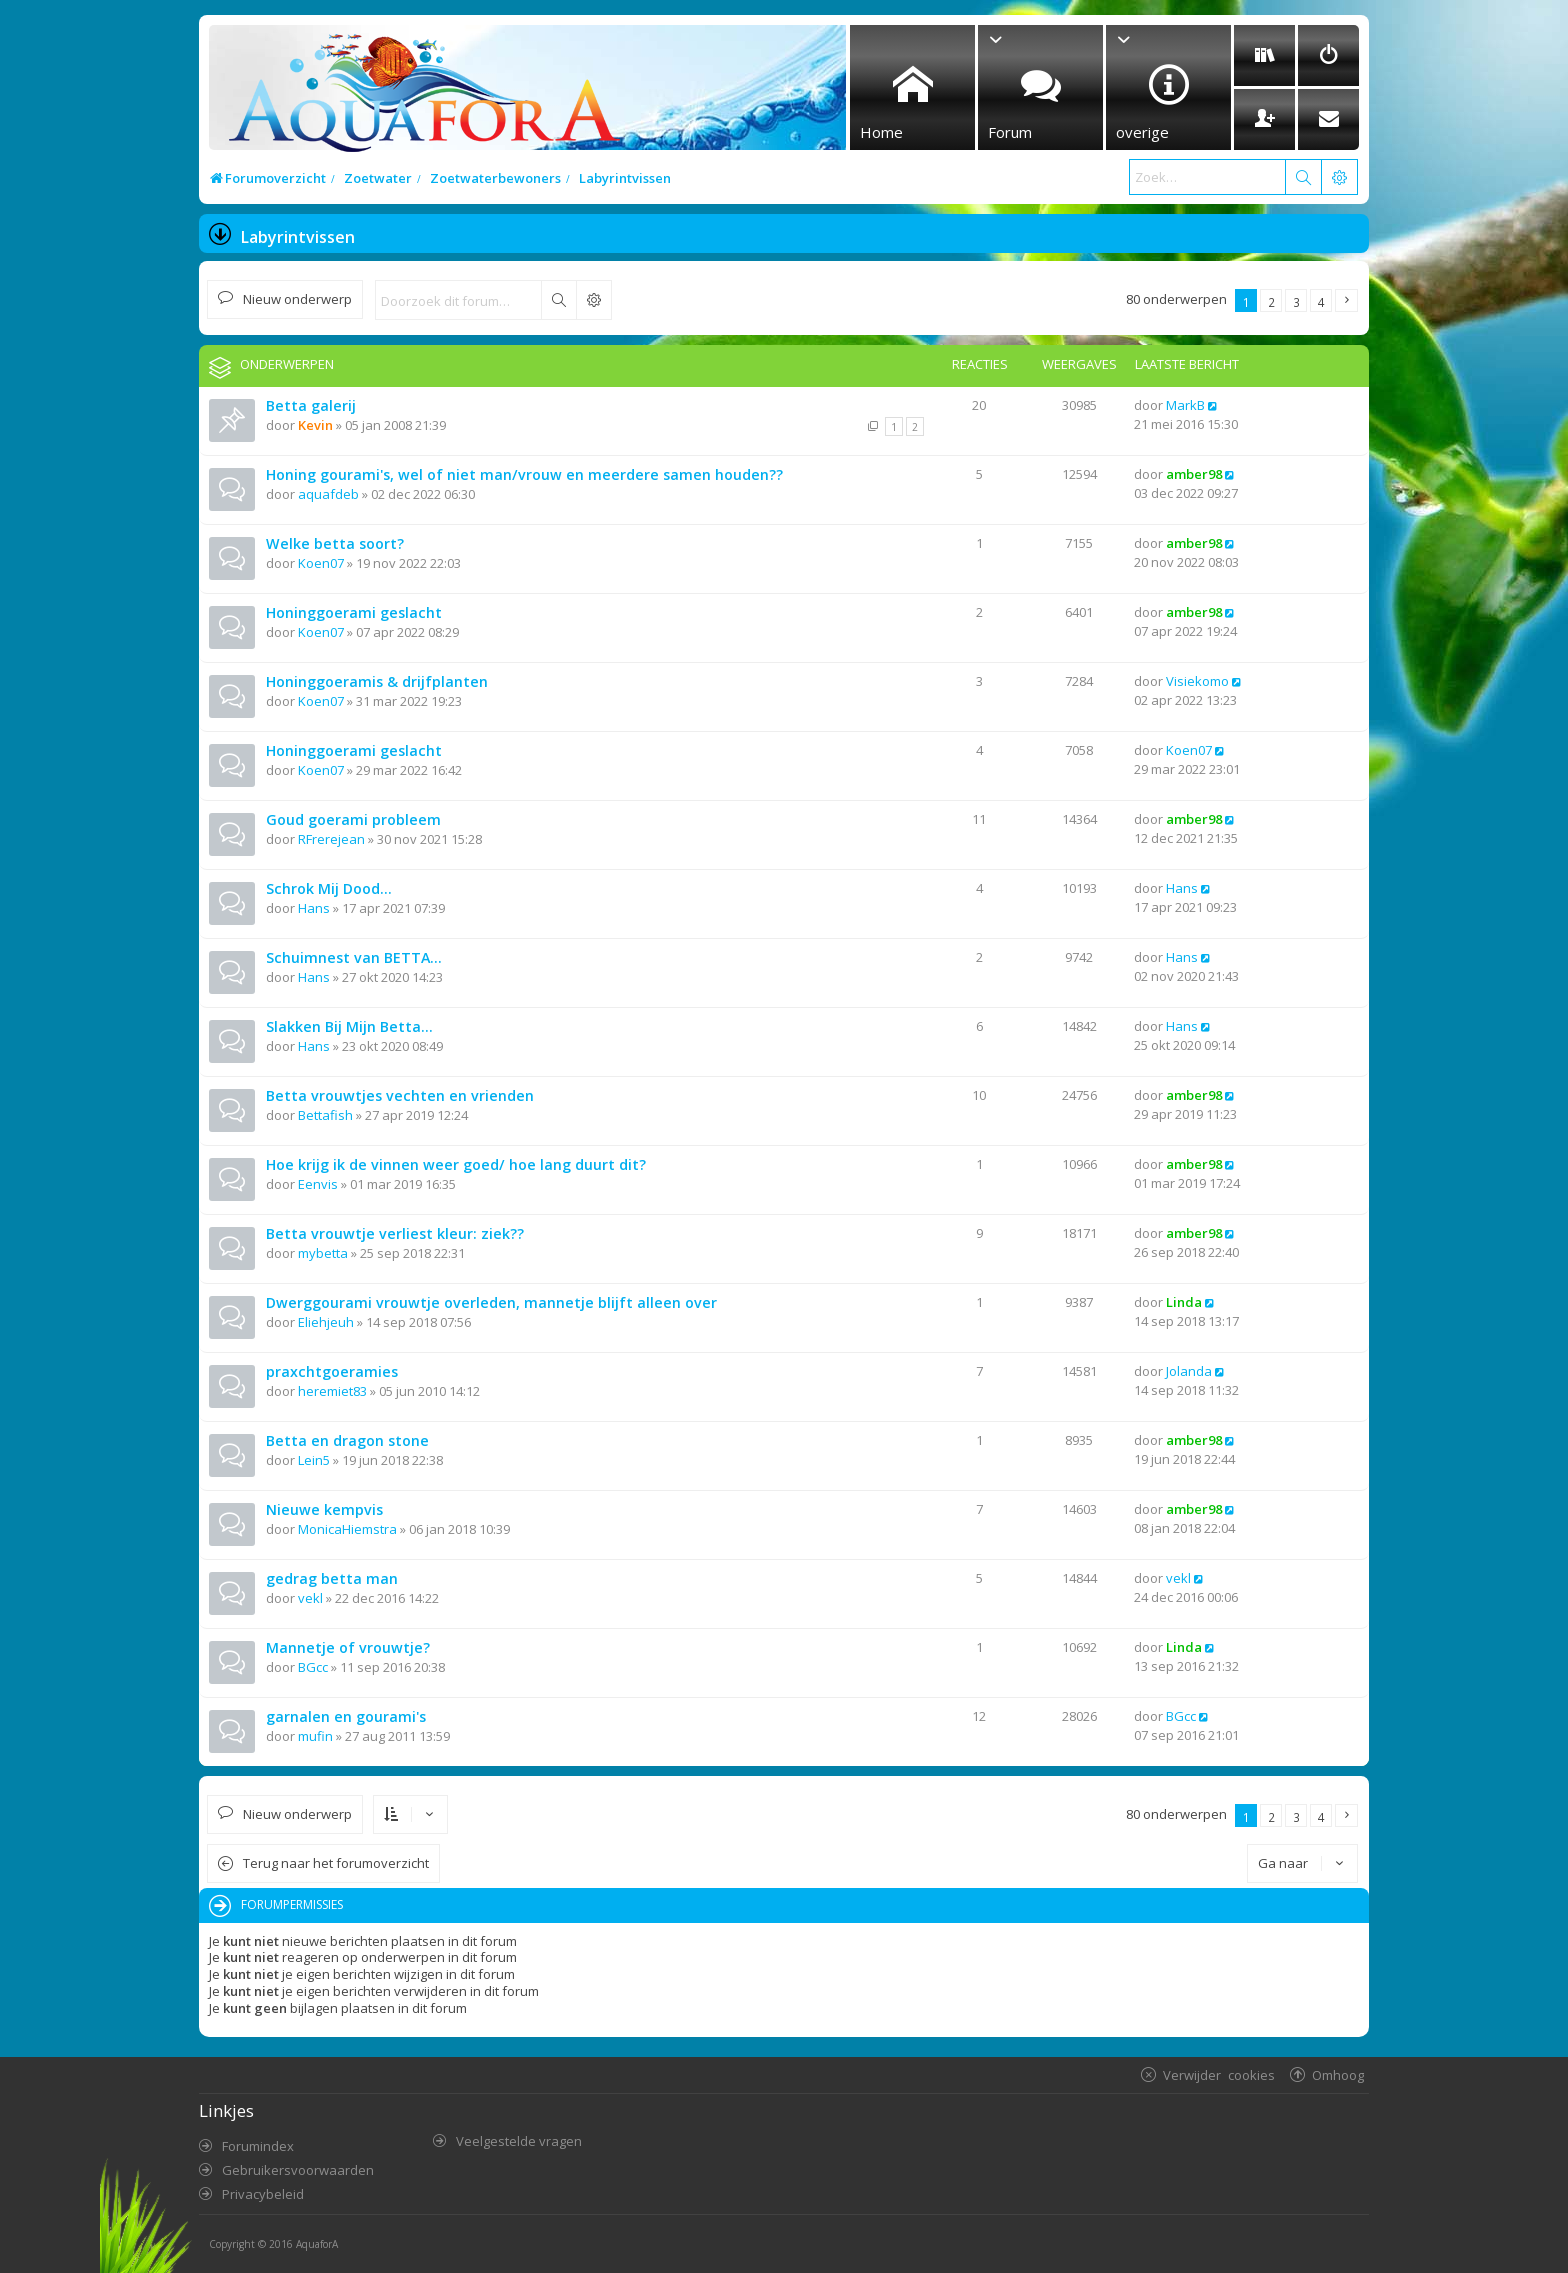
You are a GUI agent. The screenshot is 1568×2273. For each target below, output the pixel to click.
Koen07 (321, 563)
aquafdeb (328, 494)
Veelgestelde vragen (519, 2141)
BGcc (313, 1667)
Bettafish (325, 1115)
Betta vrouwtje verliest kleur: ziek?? (395, 1233)
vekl (310, 1598)
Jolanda (1189, 1371)
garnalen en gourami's (346, 1716)
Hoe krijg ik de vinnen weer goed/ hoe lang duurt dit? (456, 1164)
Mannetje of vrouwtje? (348, 1647)
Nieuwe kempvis (324, 1509)
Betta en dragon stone (347, 1440)
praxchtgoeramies (332, 1371)
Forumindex (258, 2146)
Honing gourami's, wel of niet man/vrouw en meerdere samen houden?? (524, 474)
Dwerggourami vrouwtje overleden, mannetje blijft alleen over (491, 1302)
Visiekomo (1197, 681)
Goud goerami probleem (353, 819)
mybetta (323, 1253)
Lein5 (314, 1460)
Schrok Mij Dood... (329, 888)
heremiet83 (332, 1391)
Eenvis (318, 1184)
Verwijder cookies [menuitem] (1219, 2074)
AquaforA (317, 2244)
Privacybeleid (263, 2194)
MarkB (1185, 405)
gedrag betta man (332, 1578)
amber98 (1194, 474)
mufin (315, 1736)
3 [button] (1296, 302)
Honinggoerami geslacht (354, 612)
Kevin (315, 425)
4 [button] (1321, 302)
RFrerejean (331, 839)
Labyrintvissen (298, 237)
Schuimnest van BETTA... (354, 957)
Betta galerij (311, 405)
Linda (1184, 1302)
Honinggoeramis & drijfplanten (377, 681)
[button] (1346, 300)
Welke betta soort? (335, 543)
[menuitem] (1264, 55)
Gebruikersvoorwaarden (298, 2170)
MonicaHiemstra (347, 1529)
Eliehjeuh (326, 1322)
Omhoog (1338, 2074)
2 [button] (1271, 302)
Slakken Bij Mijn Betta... (349, 1026)
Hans (314, 908)
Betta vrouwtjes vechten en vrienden (400, 1095)
